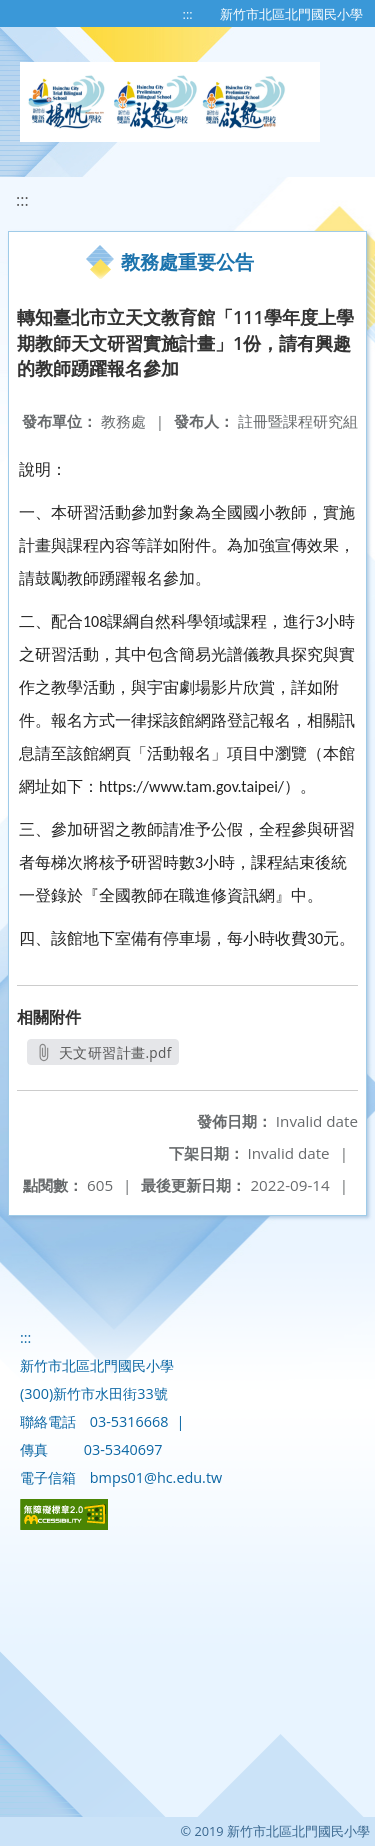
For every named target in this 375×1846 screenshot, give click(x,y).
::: (188, 14)
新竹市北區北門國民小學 (291, 14)
